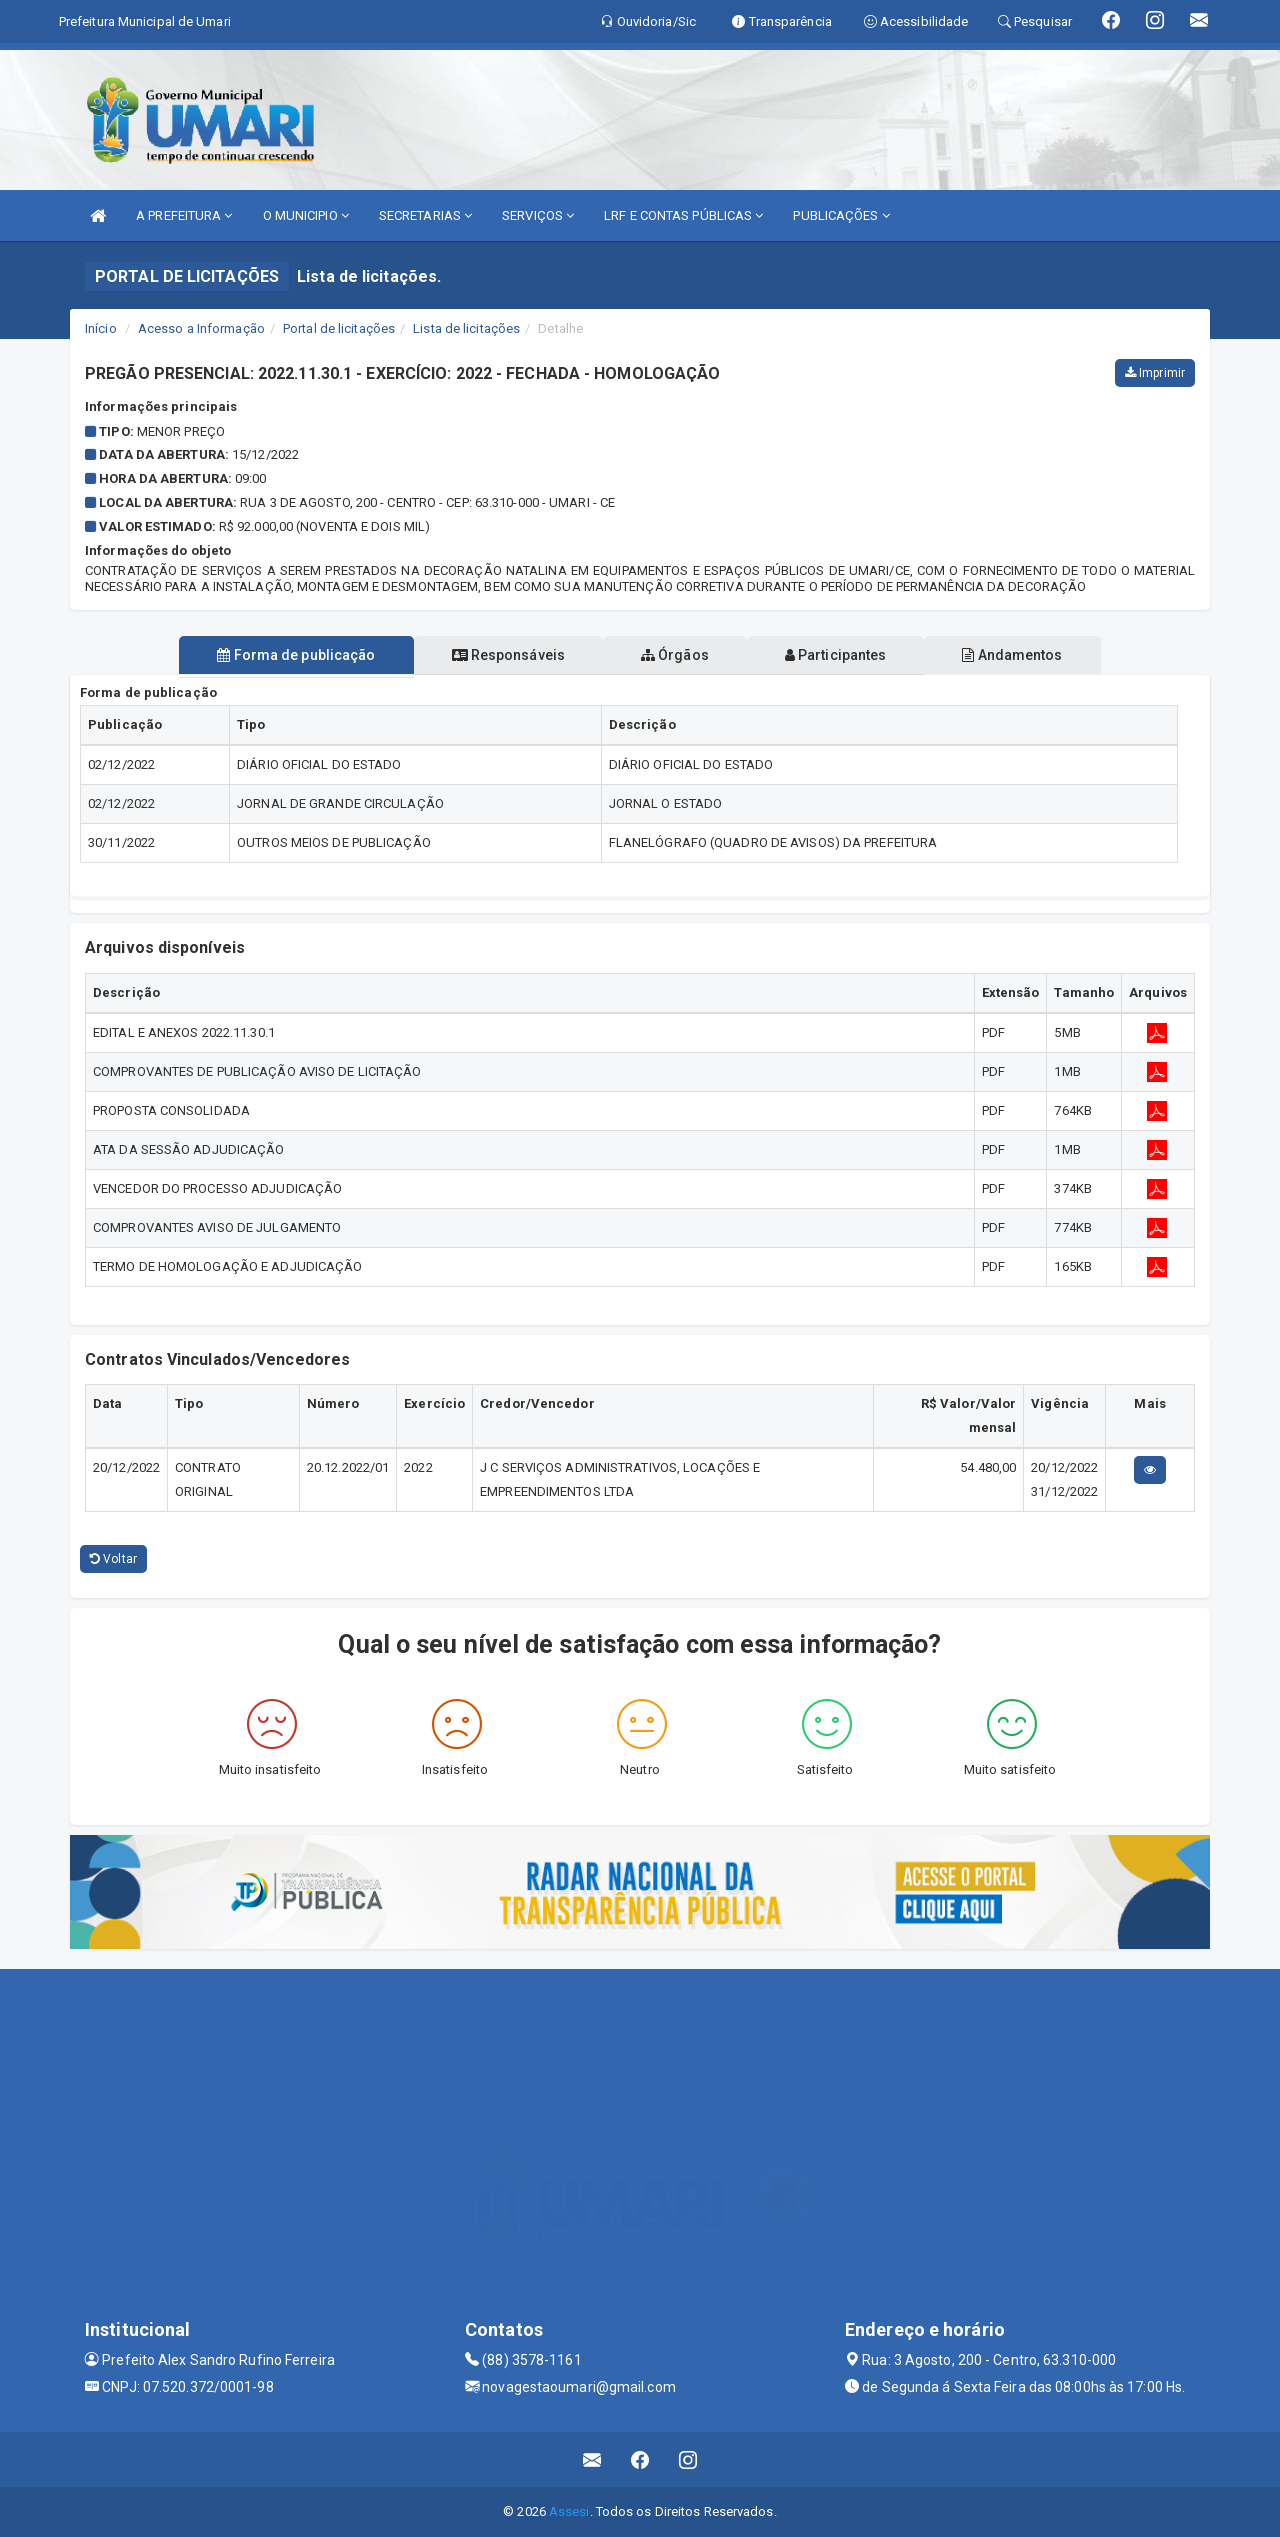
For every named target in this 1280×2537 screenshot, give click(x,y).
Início (101, 328)
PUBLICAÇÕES (841, 215)
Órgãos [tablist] (675, 655)
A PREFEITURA (184, 215)
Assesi (569, 2511)
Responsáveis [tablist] (500, 655)
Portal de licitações (339, 328)
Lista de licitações (466, 328)
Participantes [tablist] (844, 655)
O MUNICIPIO (306, 215)
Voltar (113, 1559)
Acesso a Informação (201, 328)
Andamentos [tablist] (1028, 655)
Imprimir (1155, 373)
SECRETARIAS (425, 215)
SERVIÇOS (538, 215)
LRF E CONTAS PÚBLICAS (683, 215)
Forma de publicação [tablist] (280, 655)
